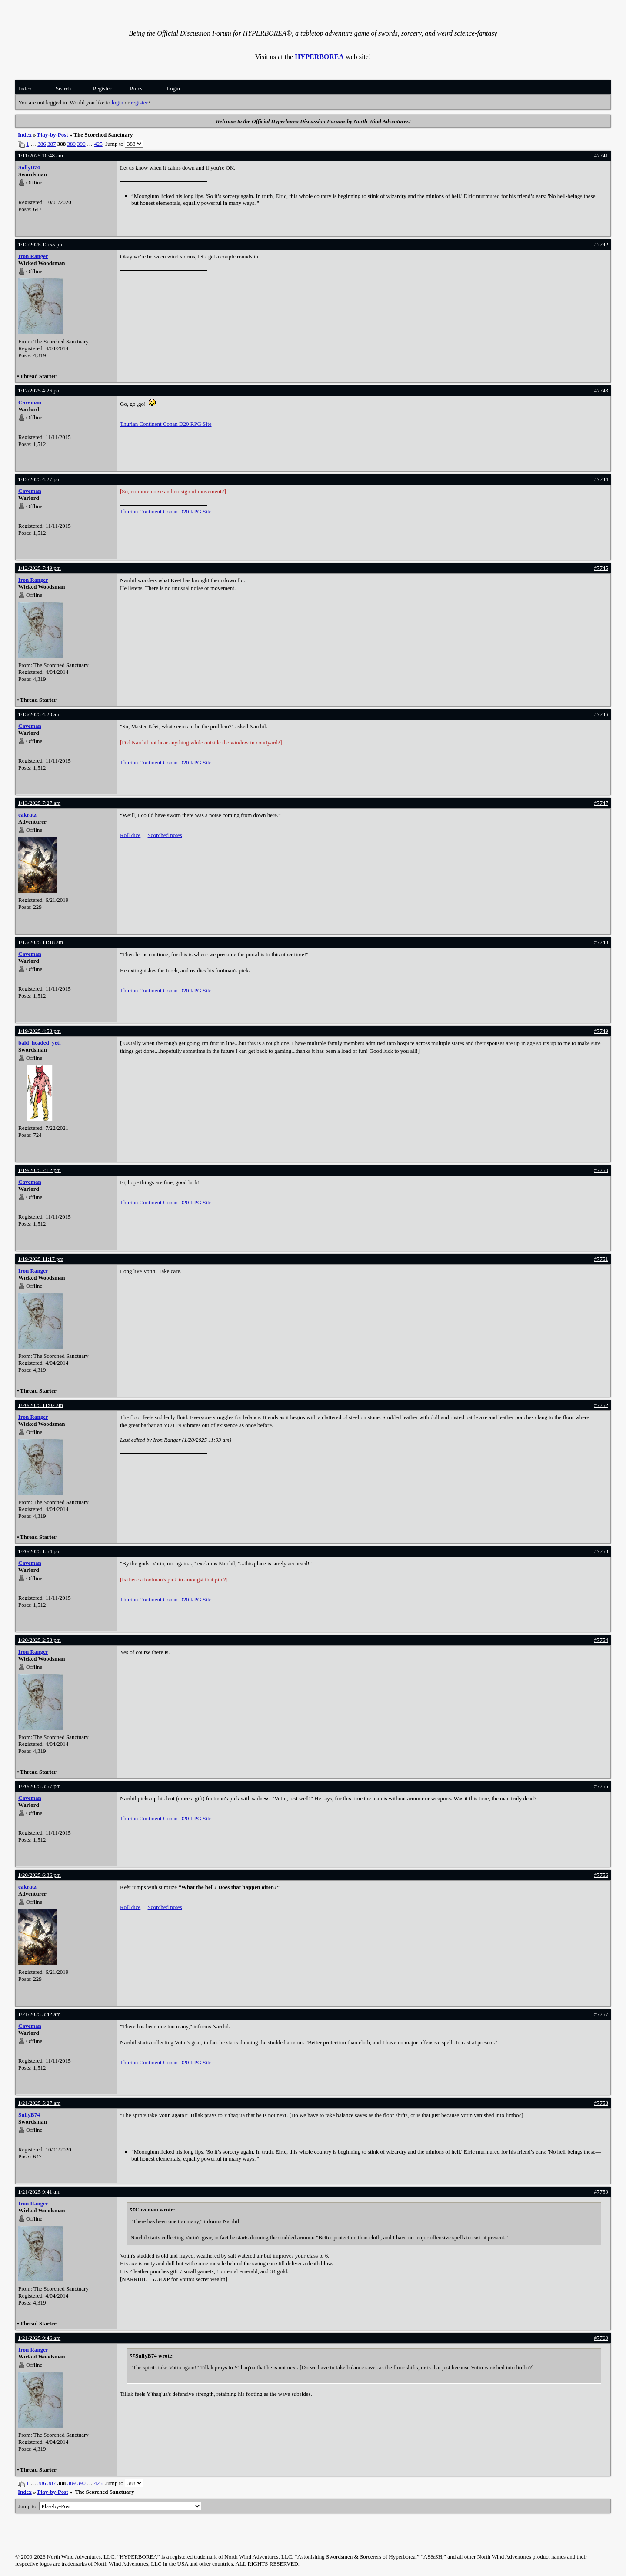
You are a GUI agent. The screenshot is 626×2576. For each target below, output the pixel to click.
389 (71, 144)
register (139, 102)
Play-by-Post (52, 134)
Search (63, 88)
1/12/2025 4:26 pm (39, 390)
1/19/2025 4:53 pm (39, 1031)
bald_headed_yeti (39, 1042)
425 (98, 144)
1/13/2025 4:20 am (39, 714)
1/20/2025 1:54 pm (39, 1551)
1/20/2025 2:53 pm (39, 1640)
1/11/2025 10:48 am (40, 155)
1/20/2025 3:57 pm (39, 1786)
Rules (136, 88)
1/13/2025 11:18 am (40, 942)
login (117, 102)
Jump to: (109, 2506)
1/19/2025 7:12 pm (39, 1170)
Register (102, 88)
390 (81, 144)
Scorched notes (165, 835)
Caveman (29, 402)
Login (173, 88)
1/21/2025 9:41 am (39, 2191)
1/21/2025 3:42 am (39, 2014)
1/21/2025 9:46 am (39, 2338)
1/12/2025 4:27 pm (39, 479)
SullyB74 (29, 167)
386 (41, 144)
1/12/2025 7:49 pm (39, 568)
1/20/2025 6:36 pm (39, 1875)
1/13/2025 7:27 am (39, 803)
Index (25, 88)
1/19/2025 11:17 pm (40, 1259)
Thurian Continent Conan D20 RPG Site (166, 424)
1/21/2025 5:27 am (39, 2103)
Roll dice (130, 835)
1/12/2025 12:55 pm (40, 244)
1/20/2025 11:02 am (40, 1405)
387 (51, 144)
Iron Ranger (33, 256)
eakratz (27, 814)
